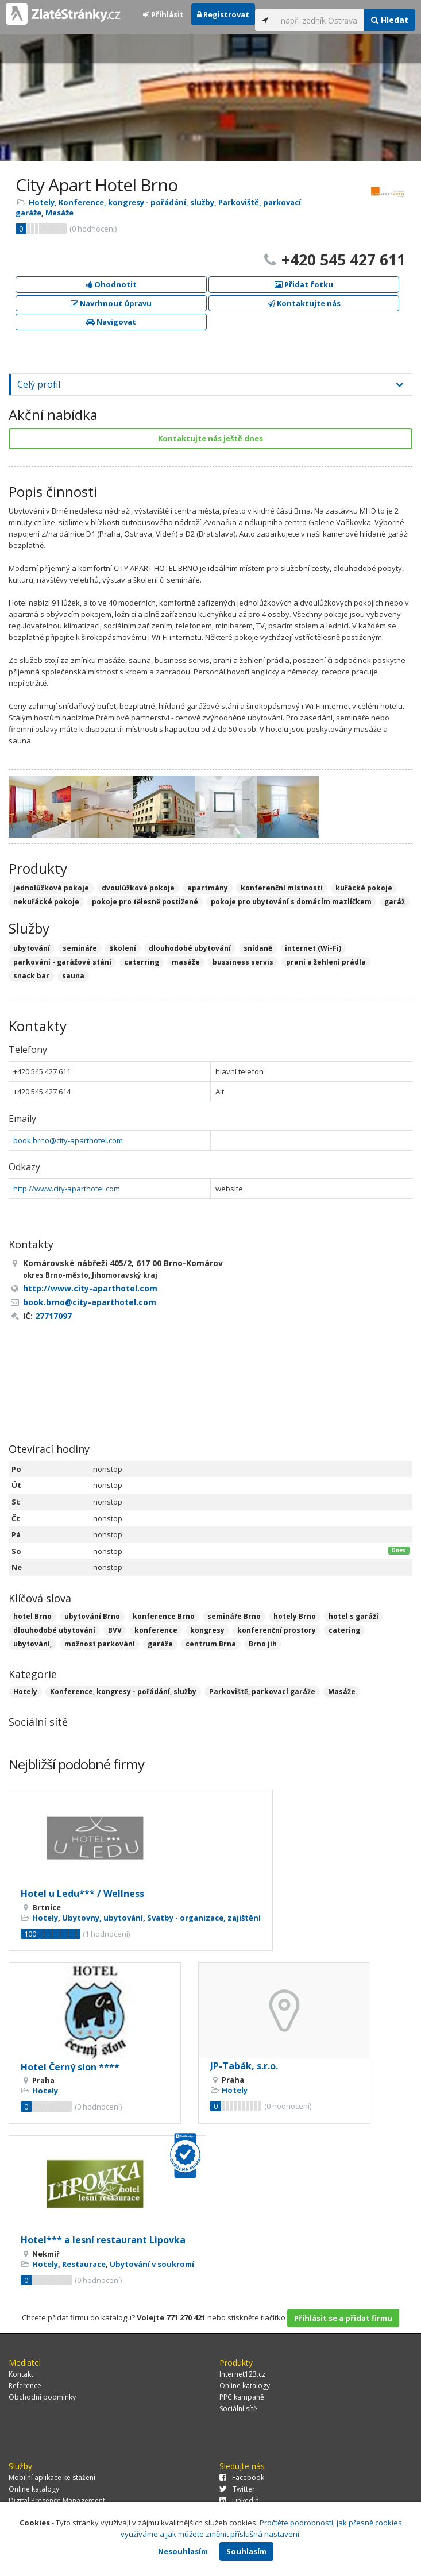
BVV (115, 1630)
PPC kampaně (241, 2397)
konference (155, 1630)
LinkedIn (239, 2500)
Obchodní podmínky (42, 2397)
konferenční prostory (276, 1630)
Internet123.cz (242, 2374)
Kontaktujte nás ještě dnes (210, 438)
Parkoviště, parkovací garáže (262, 1691)
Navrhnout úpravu (111, 303)
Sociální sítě (238, 2408)
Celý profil (38, 384)
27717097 (53, 1315)
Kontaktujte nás (304, 303)
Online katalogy (244, 2385)
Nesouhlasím (183, 2551)
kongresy (207, 1630)
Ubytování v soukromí (152, 2264)
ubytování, (32, 1644)
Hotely (42, 202)
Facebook (241, 2477)
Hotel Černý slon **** (70, 2067)
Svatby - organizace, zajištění (204, 1917)
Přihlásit (163, 14)
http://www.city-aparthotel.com (66, 1188)
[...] (320, 20)
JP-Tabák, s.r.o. (244, 2066)
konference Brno (164, 1616)
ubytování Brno (92, 1616)
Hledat (389, 19)
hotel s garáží (353, 1616)
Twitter (237, 2489)
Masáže (59, 212)
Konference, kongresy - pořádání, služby (136, 202)
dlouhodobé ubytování (54, 1630)
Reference (25, 2385)
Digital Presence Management (57, 2500)
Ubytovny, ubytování (102, 1917)
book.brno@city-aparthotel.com (68, 1140)
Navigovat (111, 322)
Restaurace (84, 2264)
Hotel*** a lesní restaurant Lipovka (103, 2240)
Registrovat (223, 14)
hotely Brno (294, 1616)
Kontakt (21, 2374)
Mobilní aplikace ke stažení (52, 2477)
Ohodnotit (111, 284)
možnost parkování (99, 1644)
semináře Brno (234, 1616)
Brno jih (263, 1644)
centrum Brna (211, 1644)
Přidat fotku (304, 284)
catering (344, 1630)
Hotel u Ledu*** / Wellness (82, 1893)
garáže (160, 1644)
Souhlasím (246, 2551)
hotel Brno (32, 1616)
